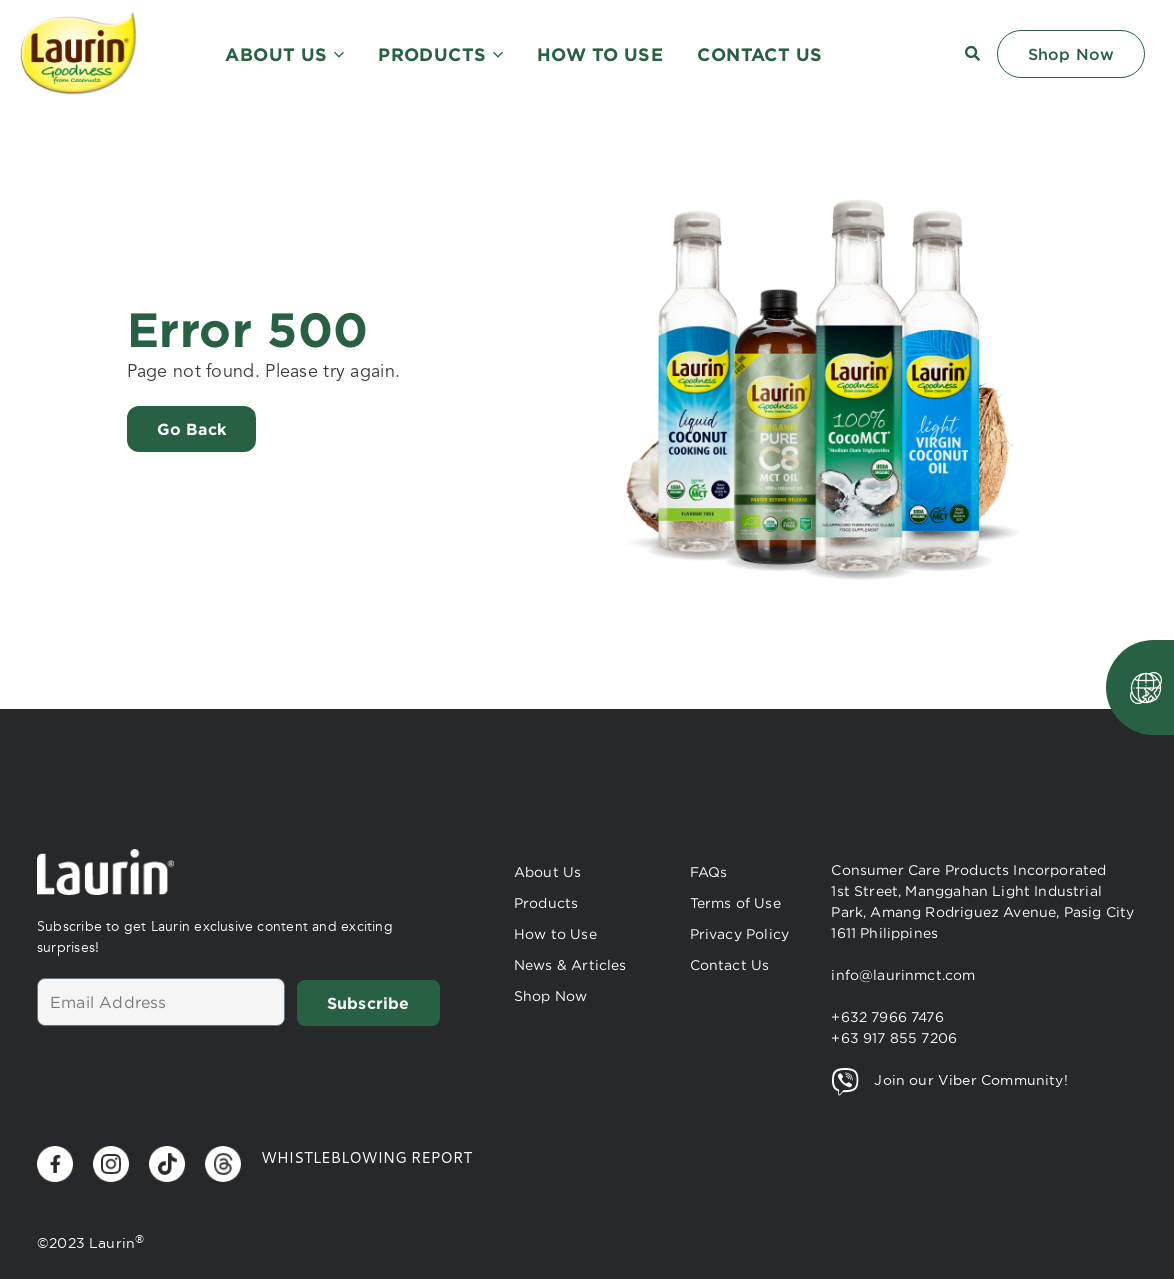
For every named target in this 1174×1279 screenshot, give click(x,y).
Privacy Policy (739, 933)
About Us (547, 871)
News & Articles (570, 964)
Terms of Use (735, 902)
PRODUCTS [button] (440, 54)
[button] (972, 53)
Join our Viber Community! (970, 1080)
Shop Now (550, 995)
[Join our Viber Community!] (845, 1082)
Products (546, 902)
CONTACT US (759, 54)
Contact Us (730, 964)
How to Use (555, 933)
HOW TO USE (600, 54)
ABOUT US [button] (284, 54)
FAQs (709, 871)
